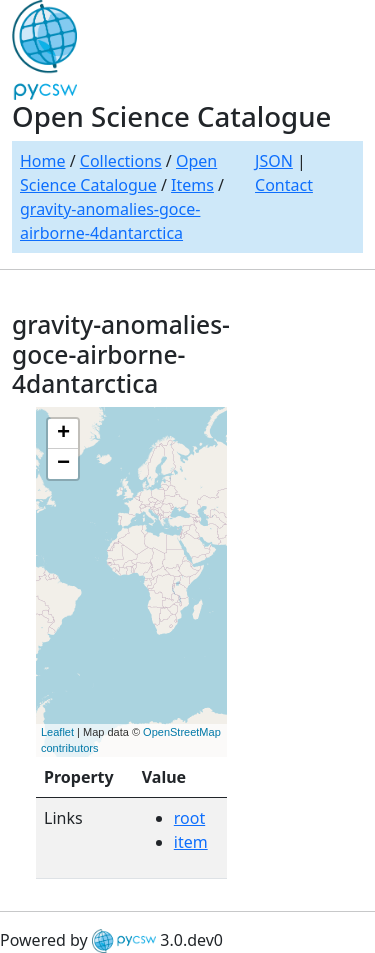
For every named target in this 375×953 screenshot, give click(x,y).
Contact (284, 185)
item (191, 842)
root (189, 818)
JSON (274, 161)
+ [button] (63, 434)
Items (192, 185)
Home (43, 161)
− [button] (63, 464)
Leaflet (57, 732)
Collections (121, 161)
